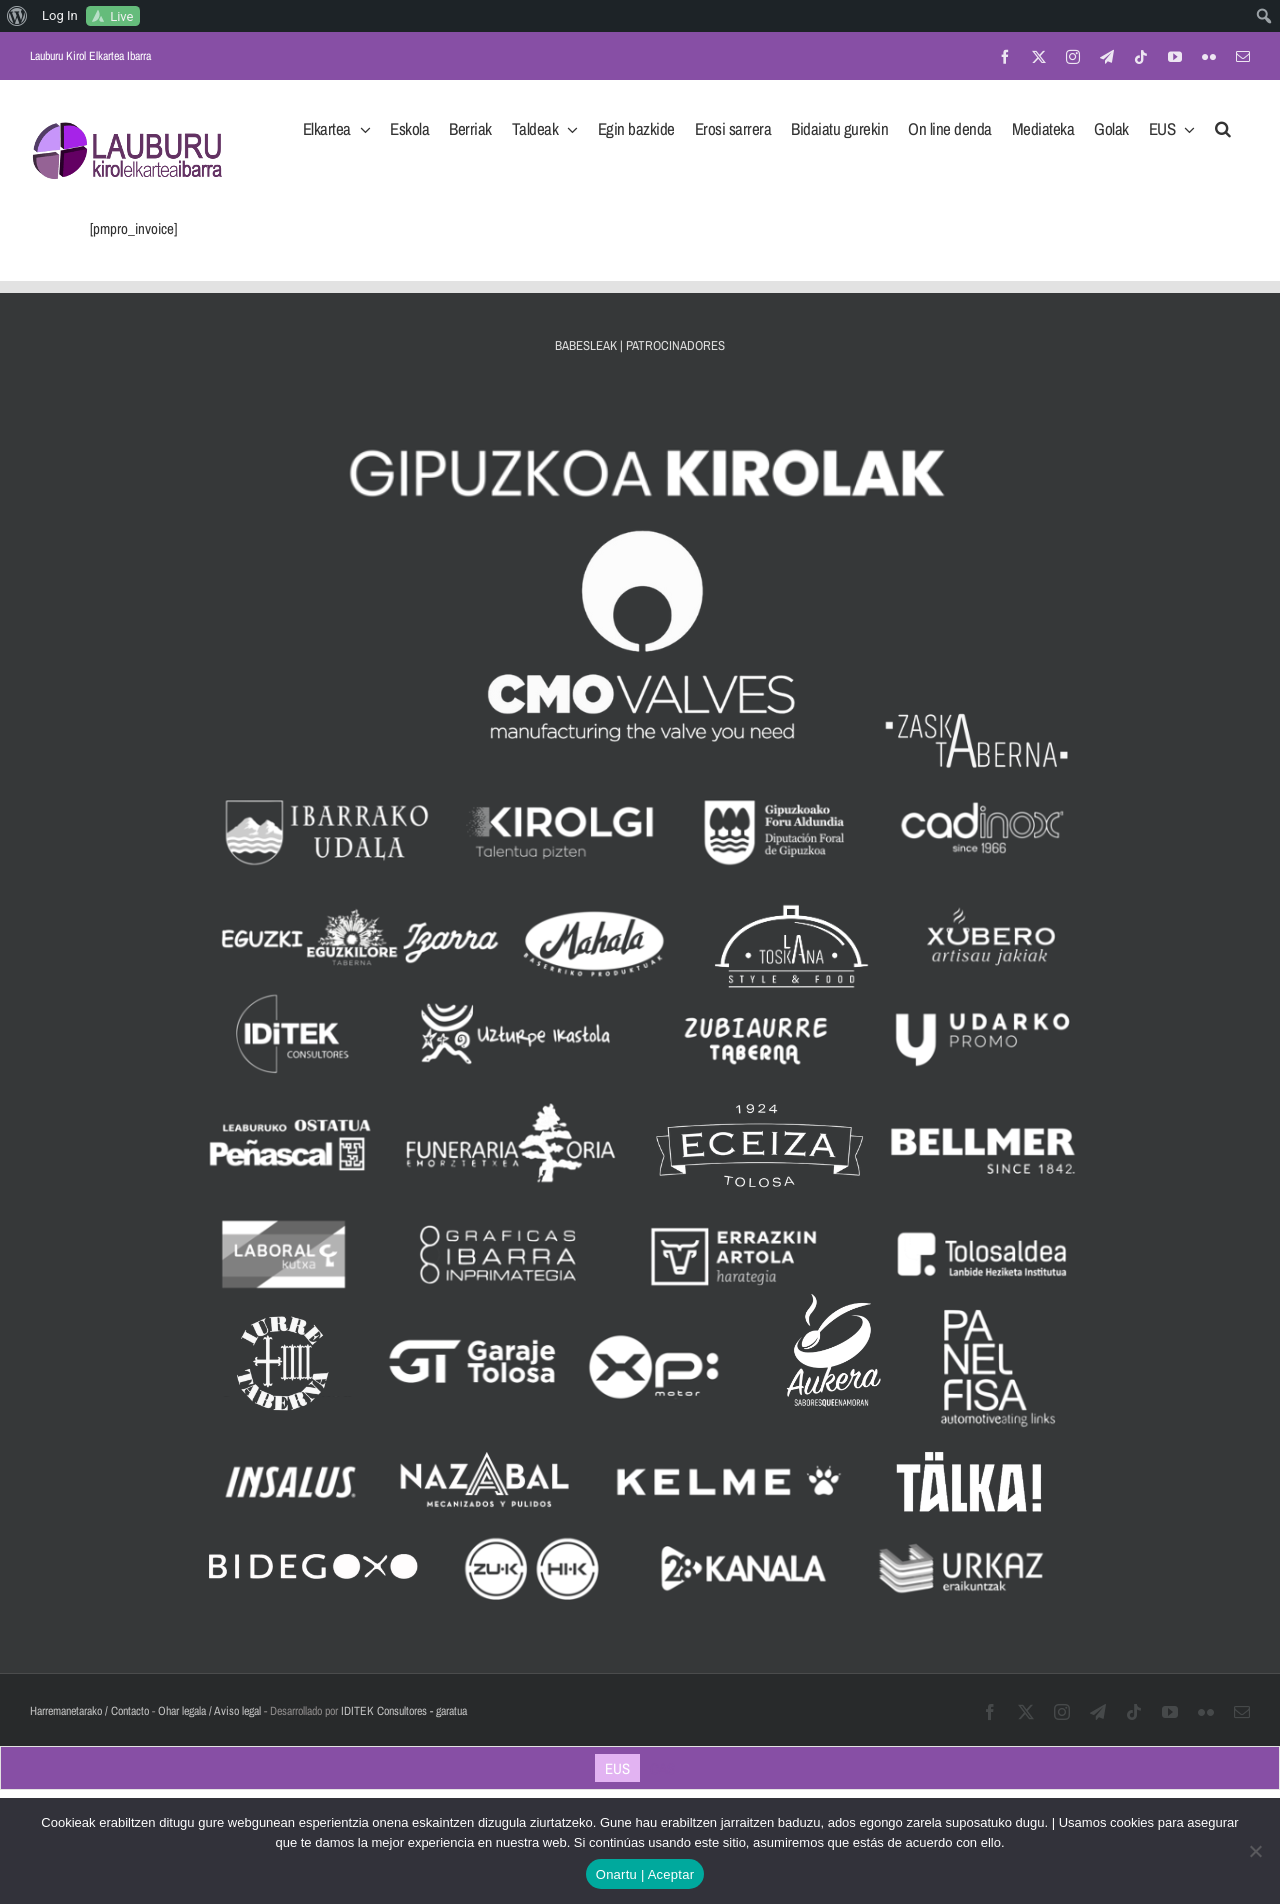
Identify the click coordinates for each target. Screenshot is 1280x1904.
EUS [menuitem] (617, 1768)
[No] (1255, 1851)
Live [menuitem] (121, 16)
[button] (1223, 123)
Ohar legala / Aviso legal (209, 1711)
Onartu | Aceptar (645, 1874)
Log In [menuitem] (60, 15)
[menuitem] (17, 16)
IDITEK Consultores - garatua (404, 1711)
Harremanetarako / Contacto (89, 1711)
